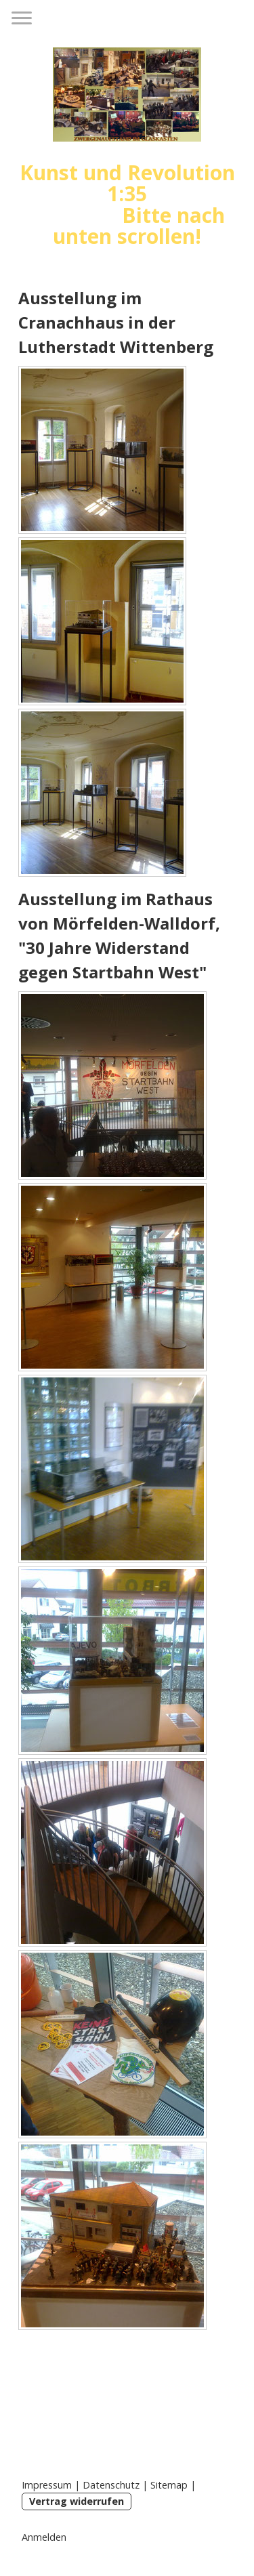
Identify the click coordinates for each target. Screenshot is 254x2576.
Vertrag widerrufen (76, 2501)
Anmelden (44, 2537)
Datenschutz (111, 2484)
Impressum (47, 2484)
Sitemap (169, 2484)
